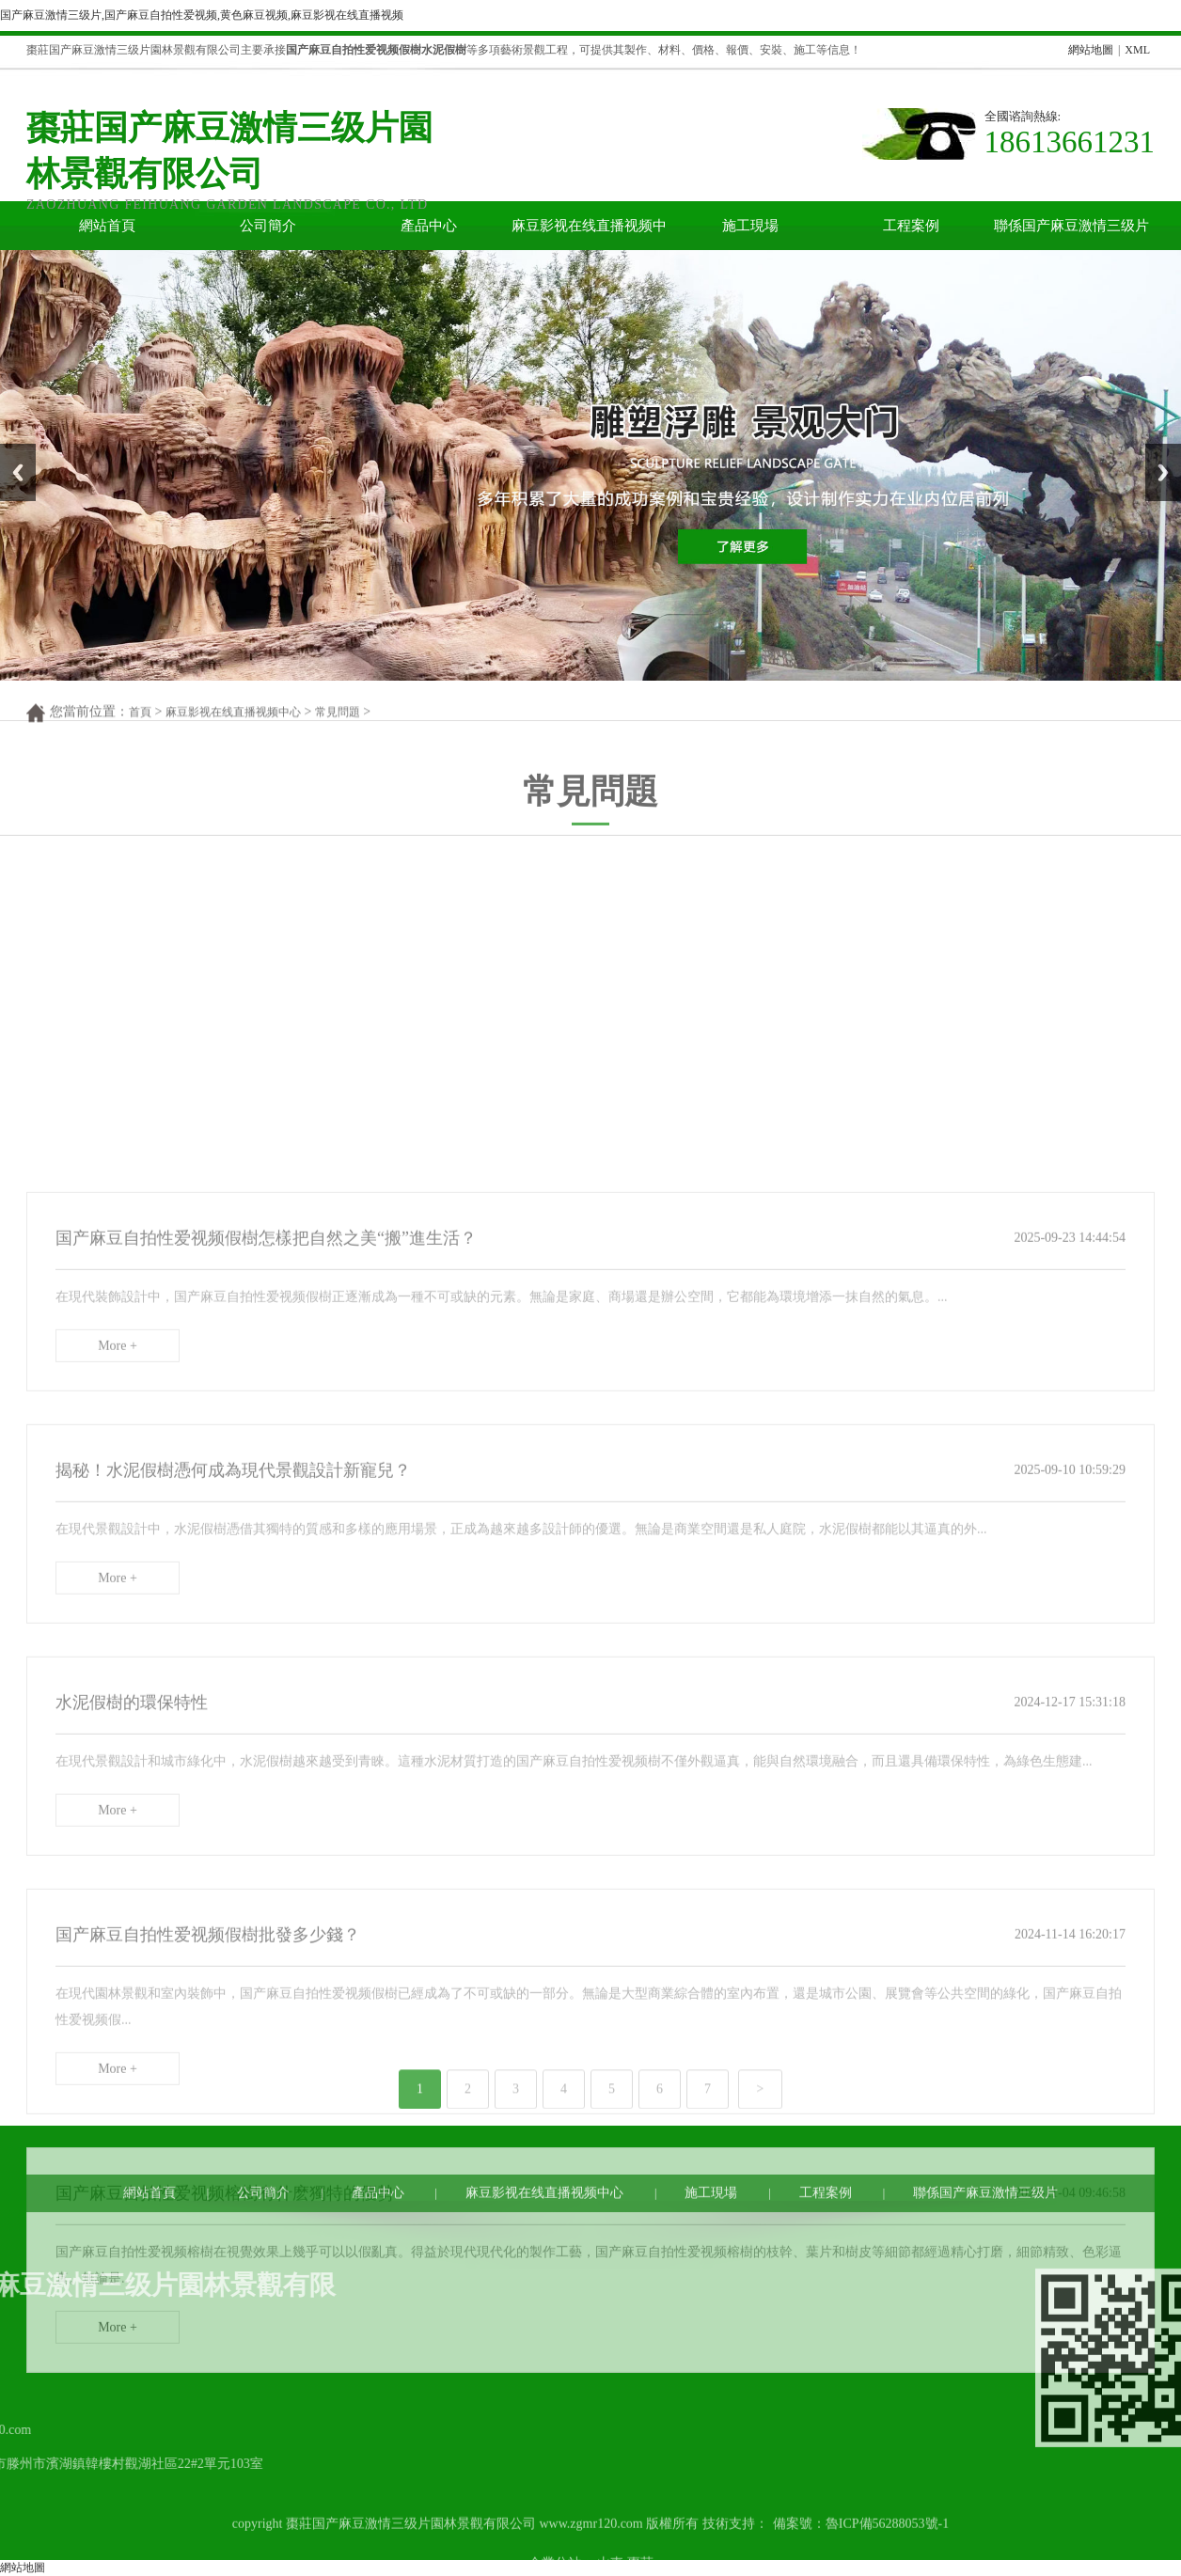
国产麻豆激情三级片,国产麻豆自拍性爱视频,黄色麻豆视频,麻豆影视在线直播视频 (201, 15)
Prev (10, 450)
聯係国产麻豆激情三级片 (1071, 225)
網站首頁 (107, 225)
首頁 (140, 724)
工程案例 (911, 225)
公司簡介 (268, 225)
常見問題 (337, 724)
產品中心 (429, 225)
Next (1156, 450)
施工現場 (750, 225)
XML (1137, 49)
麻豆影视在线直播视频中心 (589, 234)
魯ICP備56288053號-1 (887, 2550)
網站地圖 (1090, 49)
